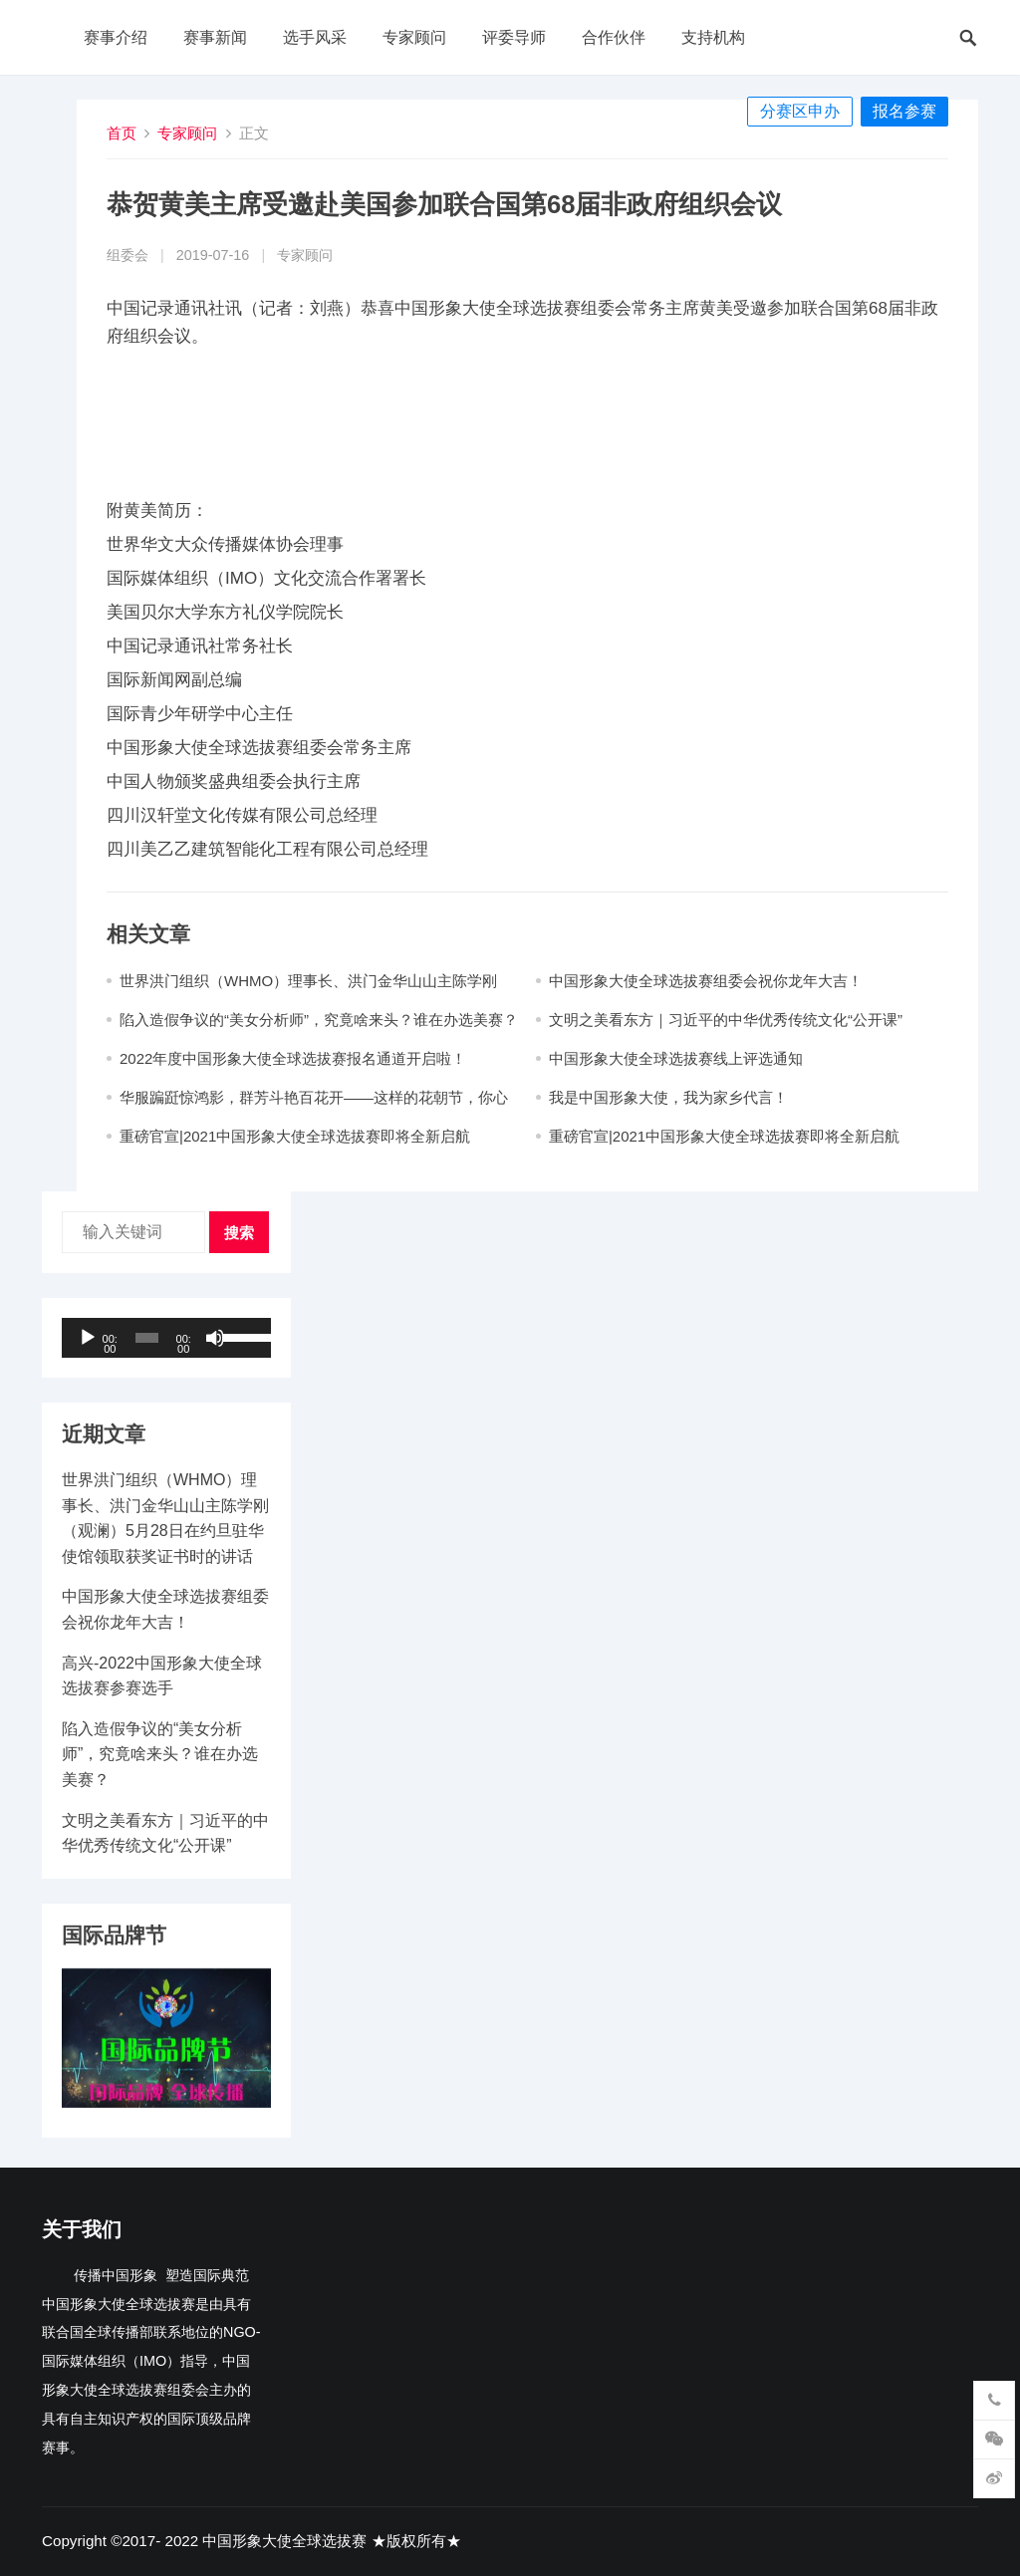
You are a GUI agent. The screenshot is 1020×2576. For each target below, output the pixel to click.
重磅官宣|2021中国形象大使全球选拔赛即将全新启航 (295, 1136)
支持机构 (713, 37)
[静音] (215, 1338)
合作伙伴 (613, 37)
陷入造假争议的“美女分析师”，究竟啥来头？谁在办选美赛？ (319, 1019)
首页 (121, 133)
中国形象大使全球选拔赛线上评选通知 (676, 1058)
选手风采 (315, 37)
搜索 (239, 1232)
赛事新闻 (215, 37)
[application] (166, 1338)
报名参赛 (904, 111)
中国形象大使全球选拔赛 (284, 2540)
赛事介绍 (115, 37)
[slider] (146, 1338)
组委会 (127, 255)
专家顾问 (414, 37)
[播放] (88, 1338)
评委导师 (514, 37)
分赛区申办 (800, 111)
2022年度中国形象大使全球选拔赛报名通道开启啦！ (293, 1058)
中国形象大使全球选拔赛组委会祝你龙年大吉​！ (706, 980)
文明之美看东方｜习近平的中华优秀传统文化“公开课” (725, 1019)
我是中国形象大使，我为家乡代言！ (668, 1097)
